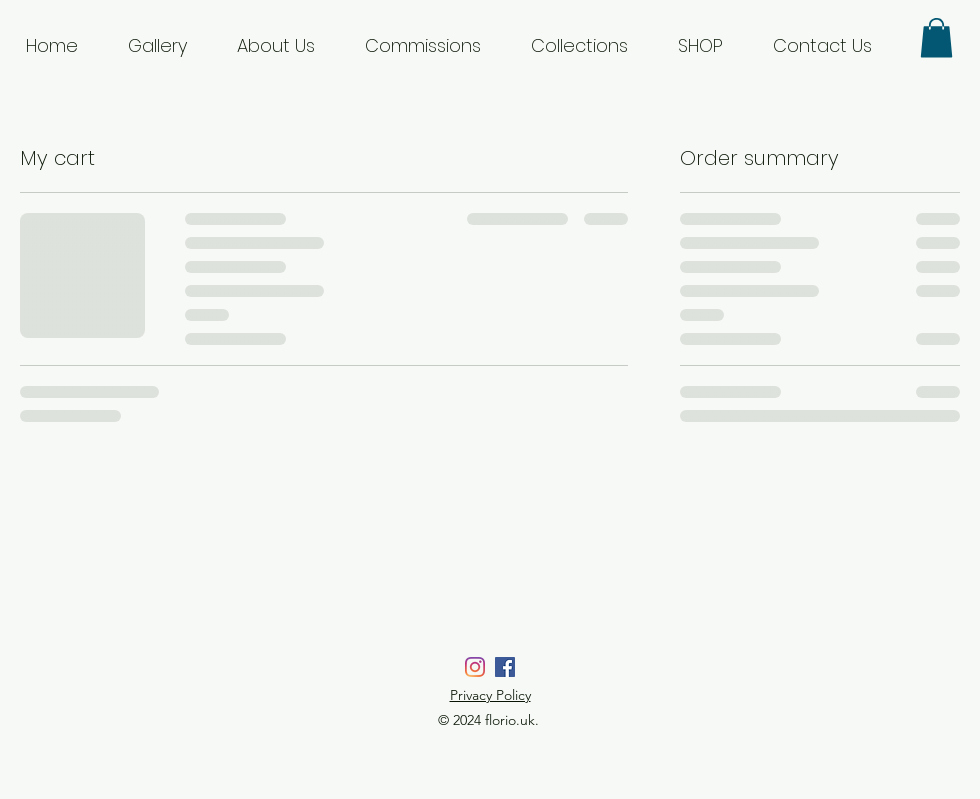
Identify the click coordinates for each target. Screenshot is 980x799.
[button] (936, 37)
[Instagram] (475, 667)
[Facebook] (505, 667)
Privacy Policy (490, 695)
